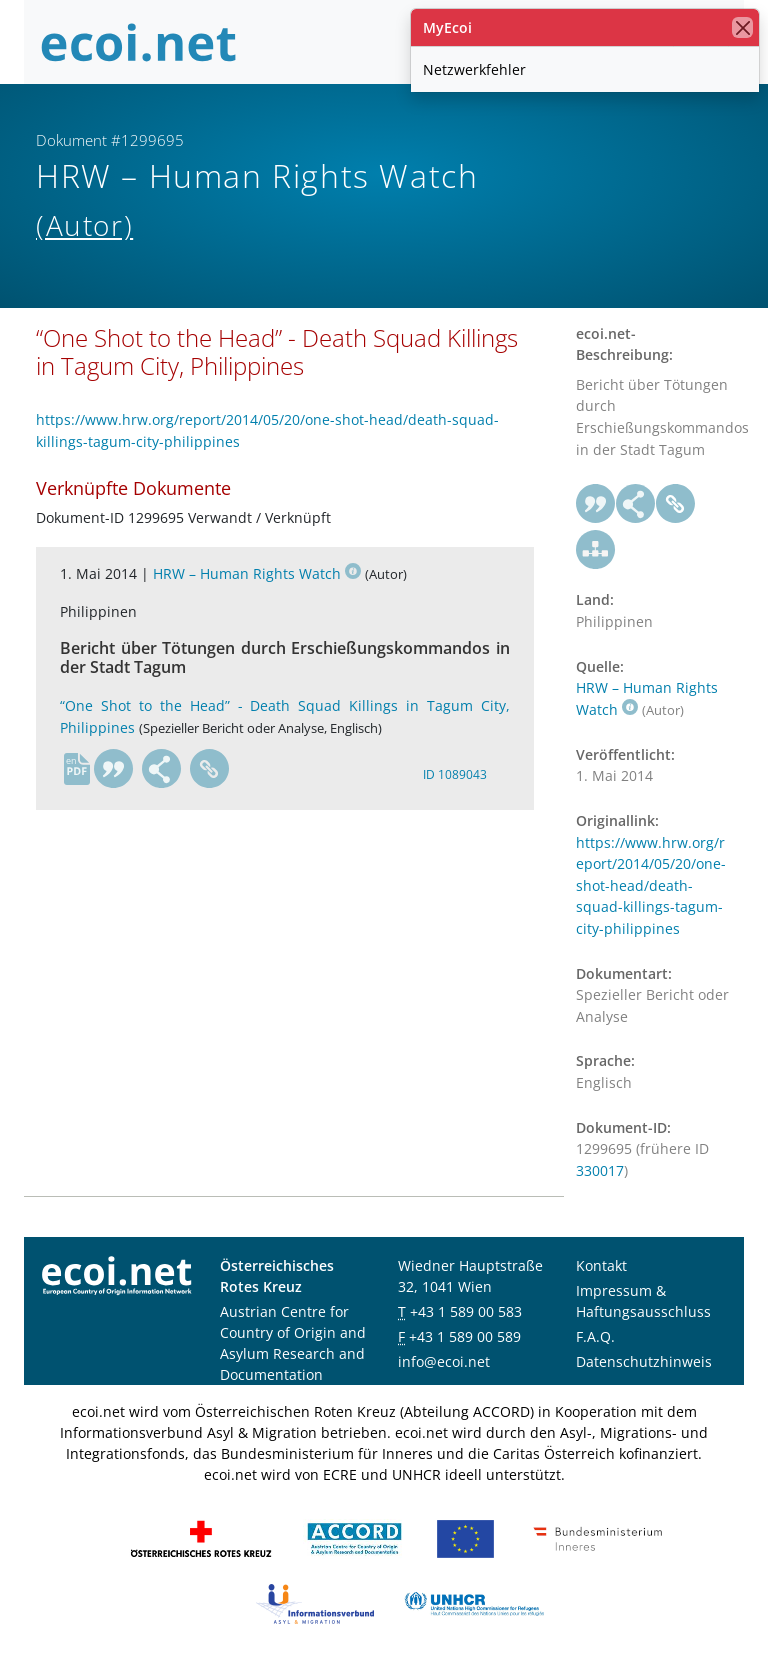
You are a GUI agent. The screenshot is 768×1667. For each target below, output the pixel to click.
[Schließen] (742, 27)
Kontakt (601, 1265)
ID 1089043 (455, 774)
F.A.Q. (595, 1336)
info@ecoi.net (444, 1361)
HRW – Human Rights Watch (257, 573)
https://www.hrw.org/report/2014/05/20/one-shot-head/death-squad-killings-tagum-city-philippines (651, 885)
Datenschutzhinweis (644, 1361)
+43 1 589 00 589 (465, 1336)
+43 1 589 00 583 (466, 1311)
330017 (600, 1170)
